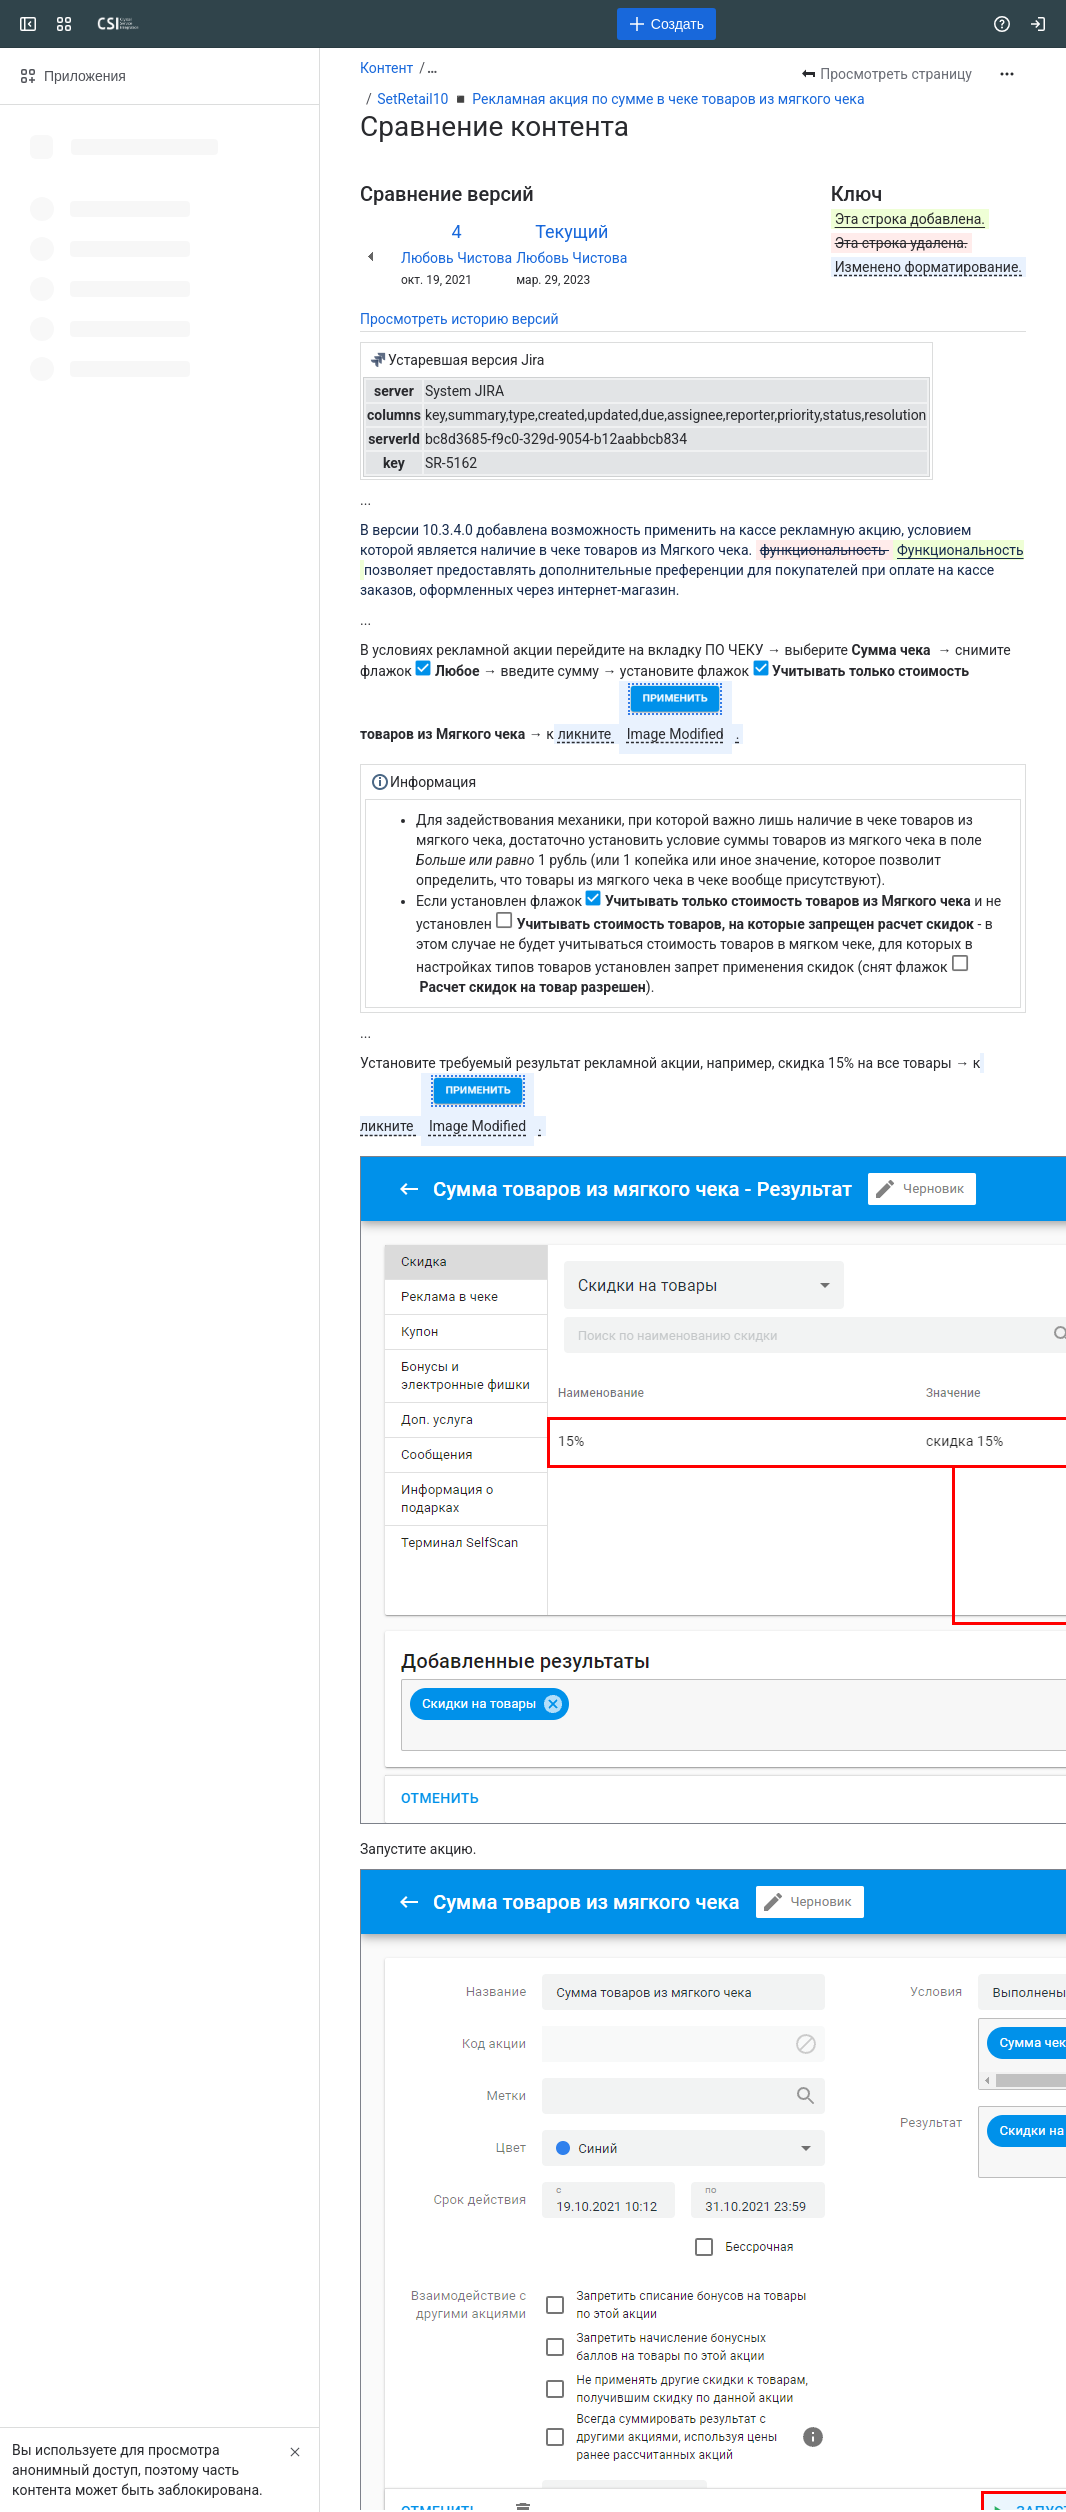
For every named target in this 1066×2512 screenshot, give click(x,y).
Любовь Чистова (456, 258)
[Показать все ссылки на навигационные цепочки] (432, 68)
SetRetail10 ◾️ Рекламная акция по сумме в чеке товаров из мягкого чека (620, 99)
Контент (386, 68)
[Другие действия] (1007, 74)
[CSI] (118, 24)
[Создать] (666, 24)
